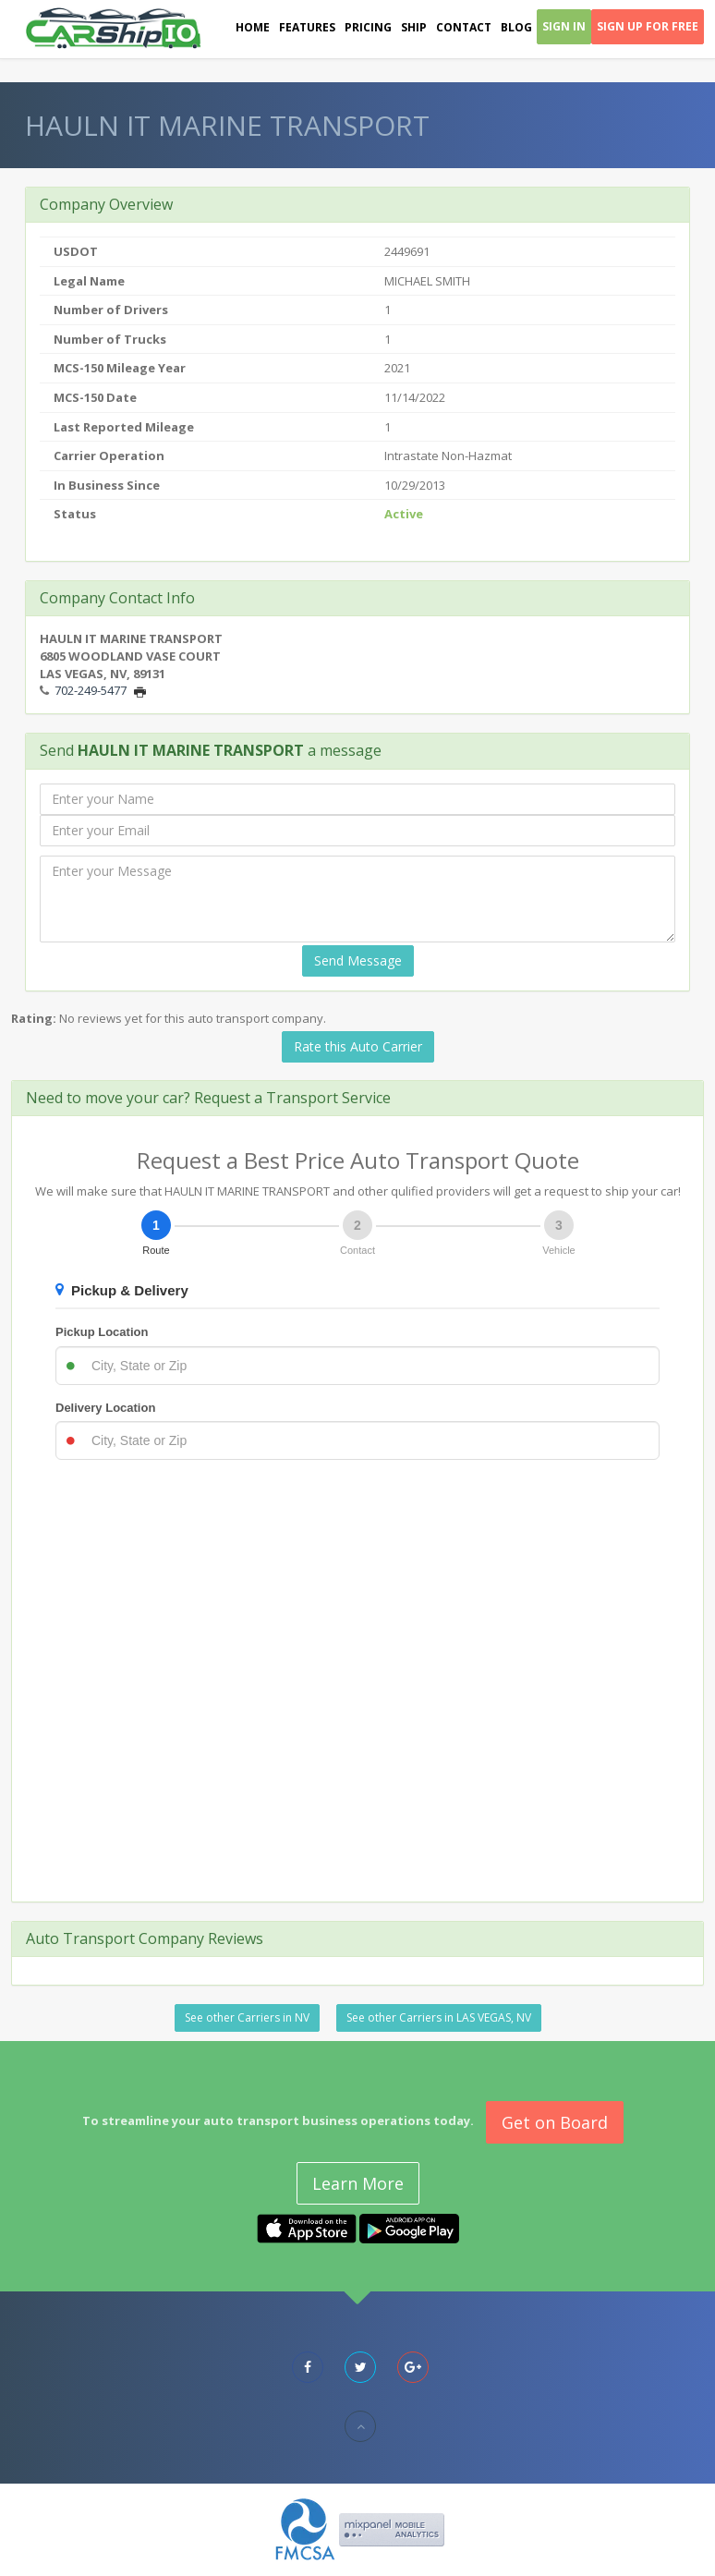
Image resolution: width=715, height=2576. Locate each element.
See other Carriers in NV (247, 2017)
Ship (414, 27)
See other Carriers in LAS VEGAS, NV (438, 2017)
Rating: (33, 1018)
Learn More (358, 2183)
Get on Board (555, 2122)
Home (253, 27)
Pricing (368, 27)
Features (307, 27)
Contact (463, 27)
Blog (516, 27)
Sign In (564, 26)
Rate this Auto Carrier (358, 1046)
